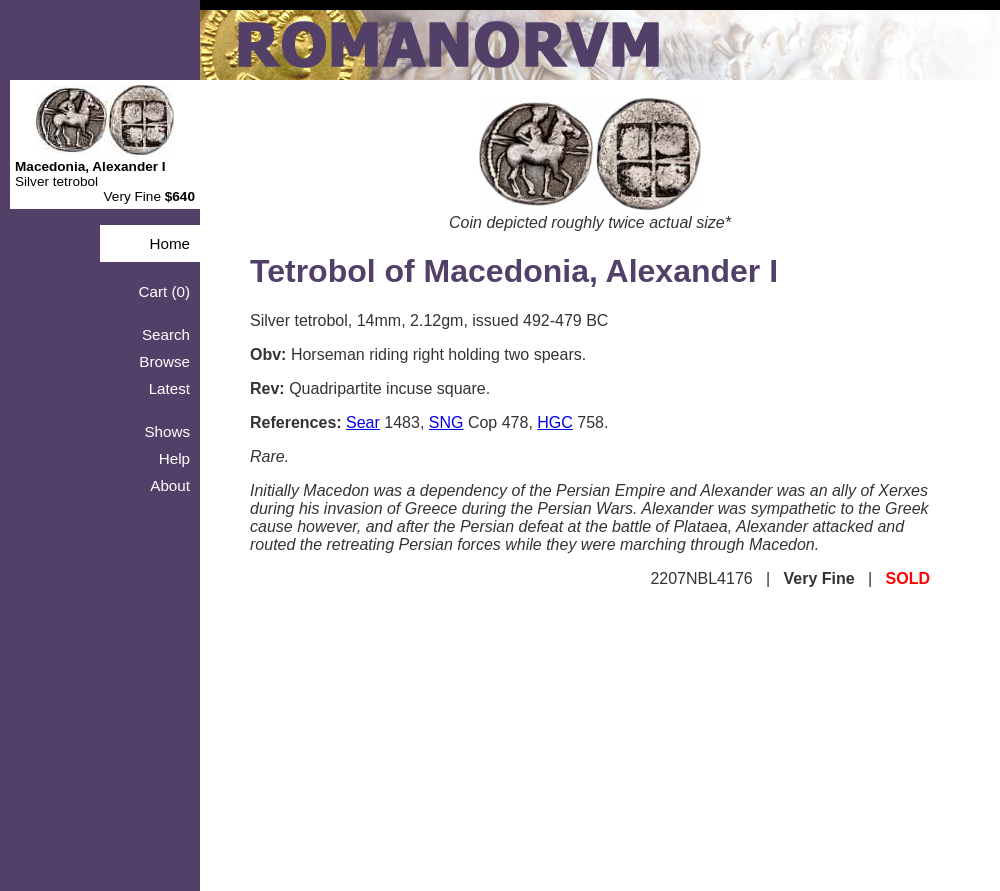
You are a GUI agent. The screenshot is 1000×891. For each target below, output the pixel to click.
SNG (446, 422)
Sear (363, 422)
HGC (555, 422)
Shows (167, 431)
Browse (164, 361)
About (170, 485)
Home (169, 243)
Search (166, 334)
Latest (169, 388)
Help (174, 458)
